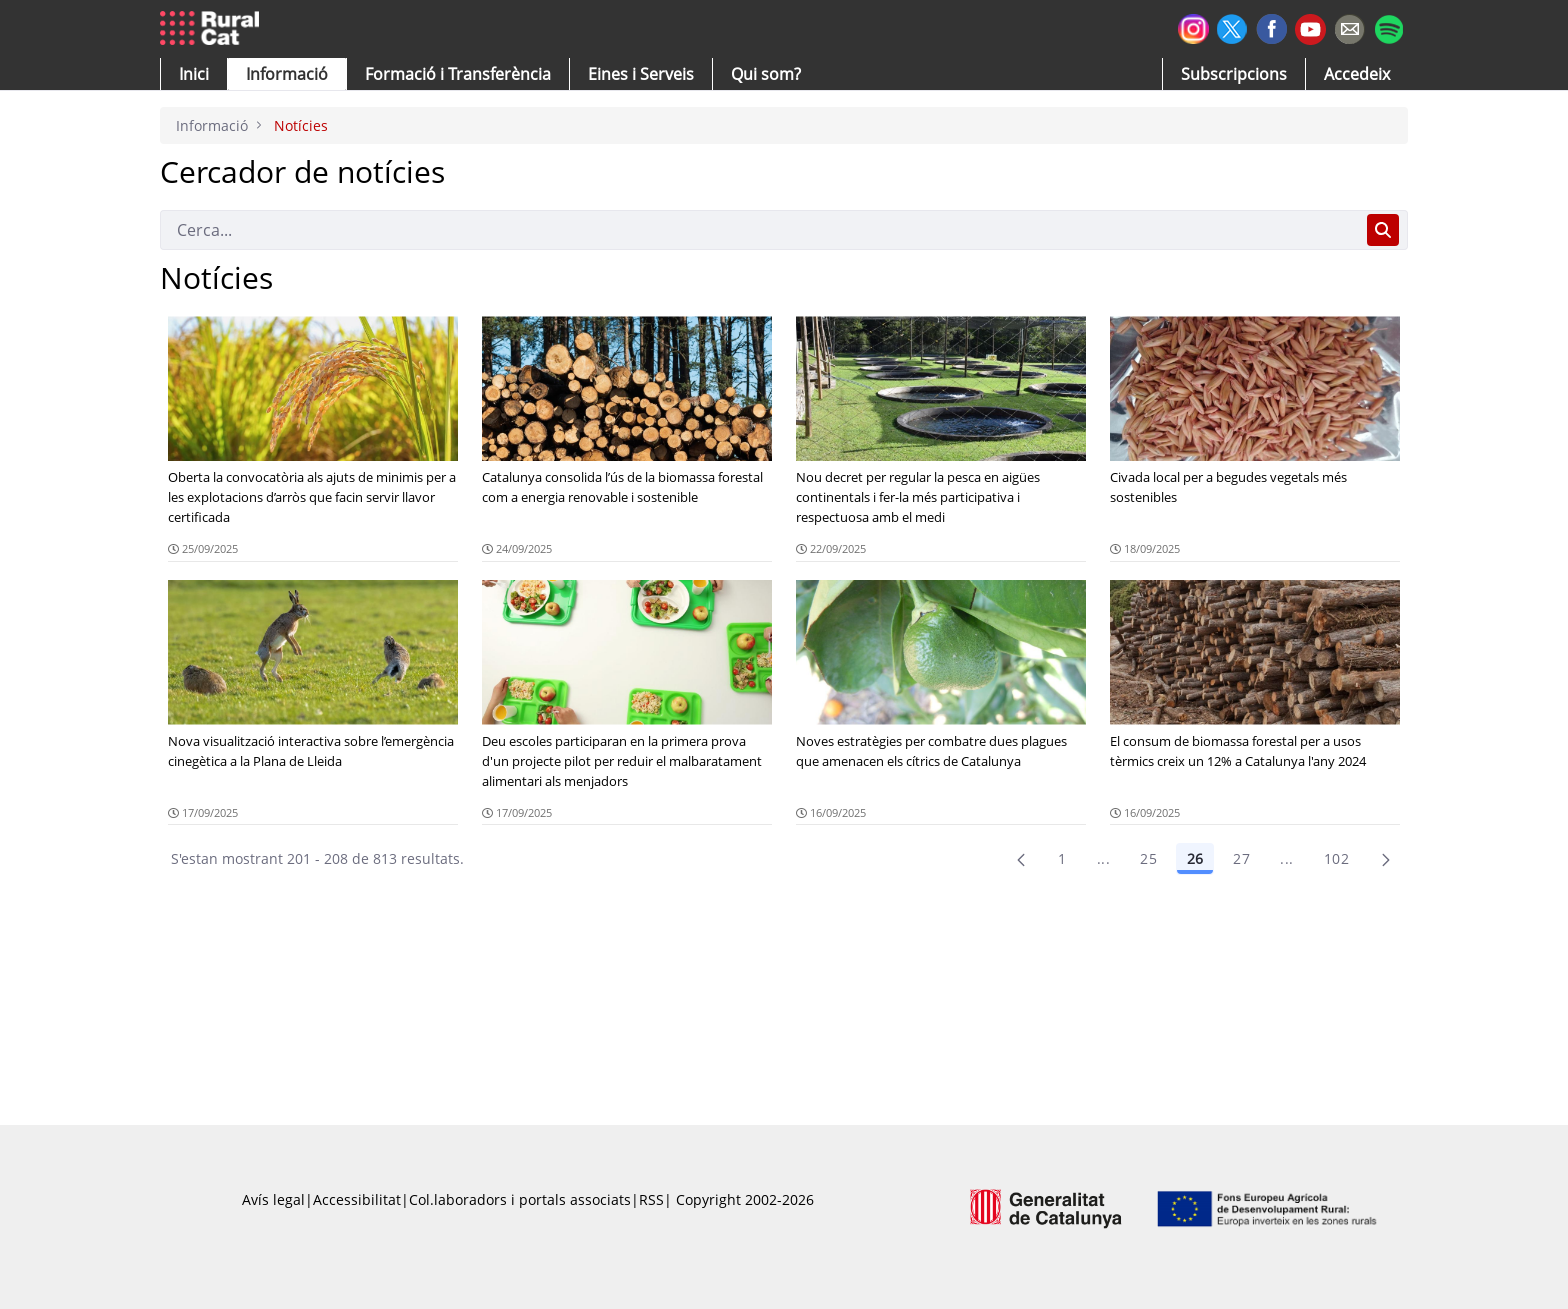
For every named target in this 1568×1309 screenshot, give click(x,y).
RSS (651, 1199)
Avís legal (273, 1199)
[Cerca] (759, 230)
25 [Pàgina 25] (1148, 858)
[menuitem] (458, 74)
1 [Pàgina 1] (1062, 858)
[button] (194, 74)
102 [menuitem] (1336, 858)
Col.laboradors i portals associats (520, 1199)
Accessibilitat (357, 1199)
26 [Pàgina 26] (1195, 858)
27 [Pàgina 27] (1241, 858)
